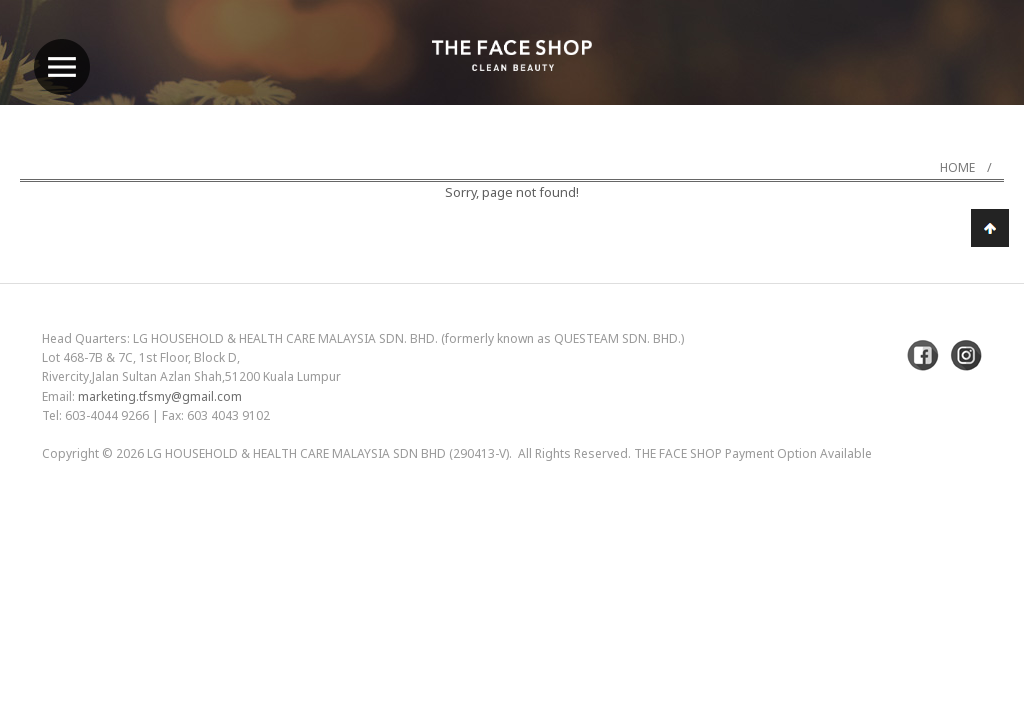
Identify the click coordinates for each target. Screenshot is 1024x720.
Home (957, 167)
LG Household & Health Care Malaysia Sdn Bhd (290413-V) (328, 453)
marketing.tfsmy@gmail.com (160, 396)
